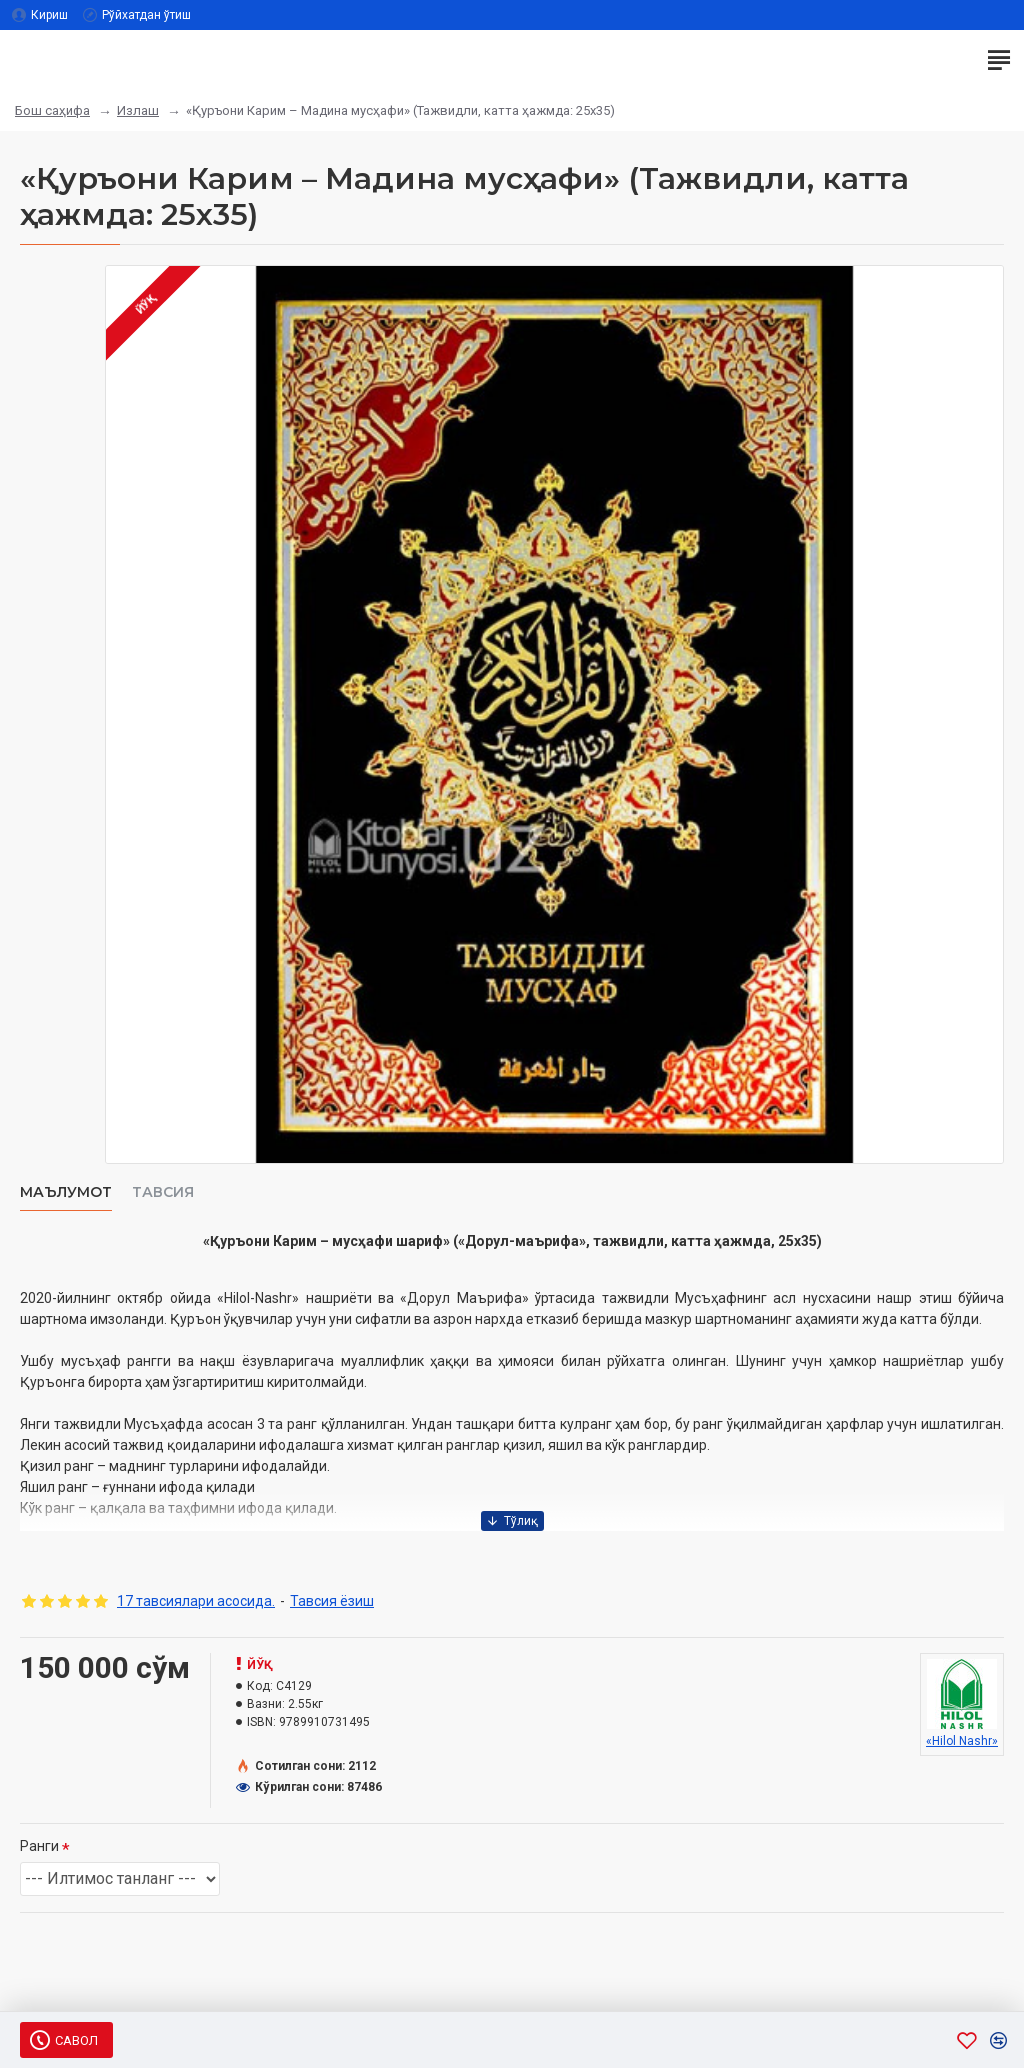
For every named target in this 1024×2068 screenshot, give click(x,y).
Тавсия (163, 1192)
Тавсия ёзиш (332, 1601)
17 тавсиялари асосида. (196, 1601)
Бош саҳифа (52, 110)
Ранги (39, 1846)
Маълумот (66, 1192)
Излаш (138, 110)
